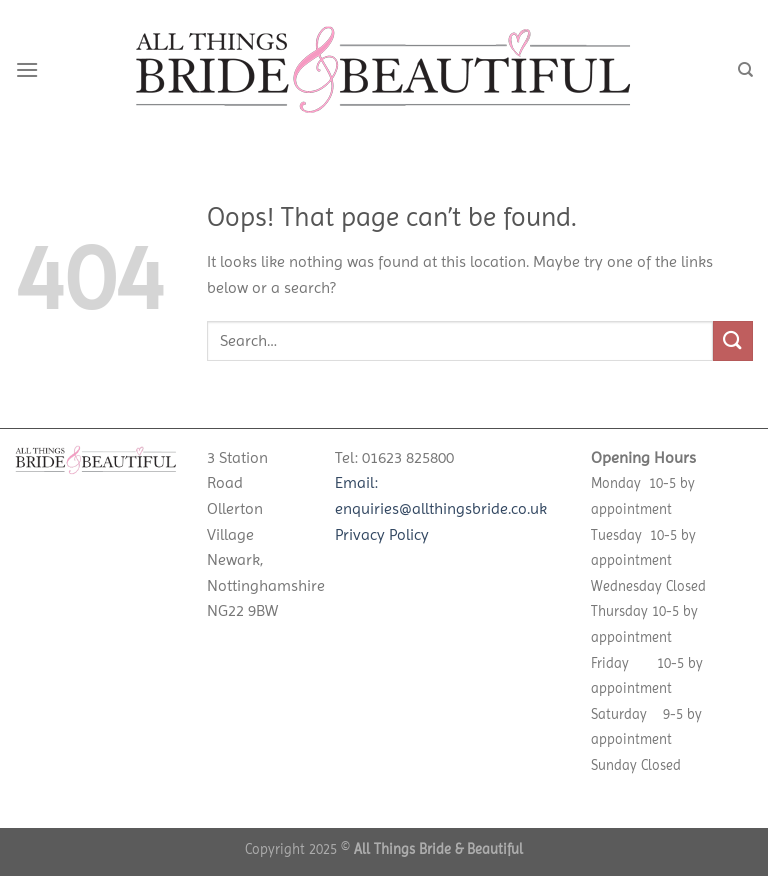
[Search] (745, 70)
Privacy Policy (382, 534)
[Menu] (27, 69)
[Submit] (733, 340)
